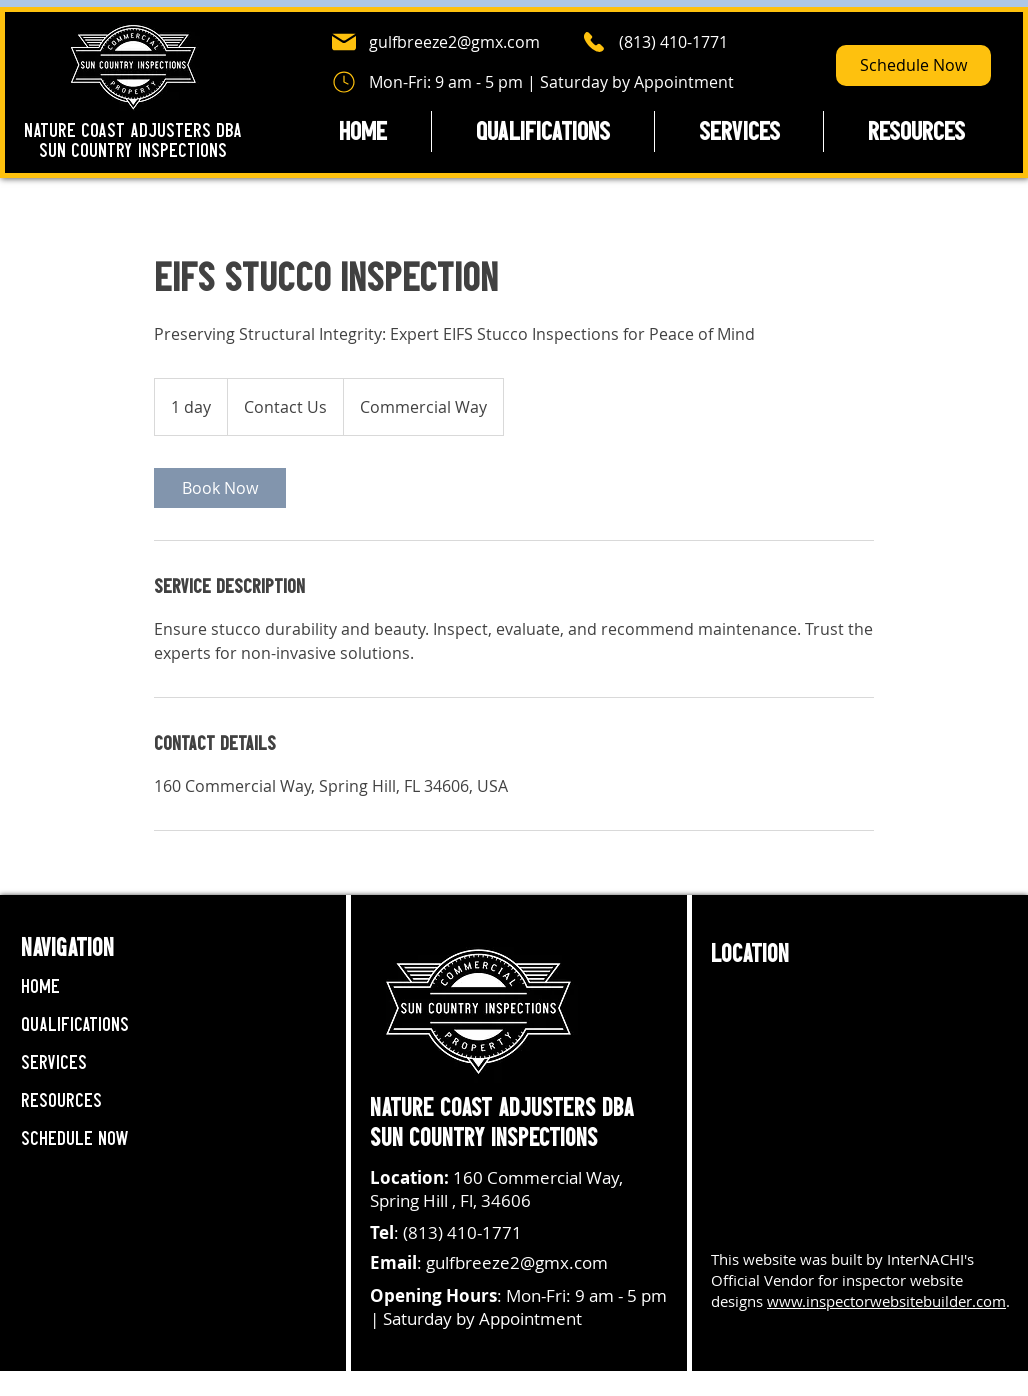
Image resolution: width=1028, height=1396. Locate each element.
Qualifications (75, 1024)
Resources (61, 1100)
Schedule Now (75, 1138)
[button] (916, 131)
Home (40, 986)
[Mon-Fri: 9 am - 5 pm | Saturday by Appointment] (532, 82)
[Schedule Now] (913, 65)
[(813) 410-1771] (680, 42)
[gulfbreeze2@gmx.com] (448, 42)
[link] (220, 488)
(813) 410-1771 (462, 1232)
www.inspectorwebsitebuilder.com (886, 1301)
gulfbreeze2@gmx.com (517, 1262)
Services (54, 1062)
